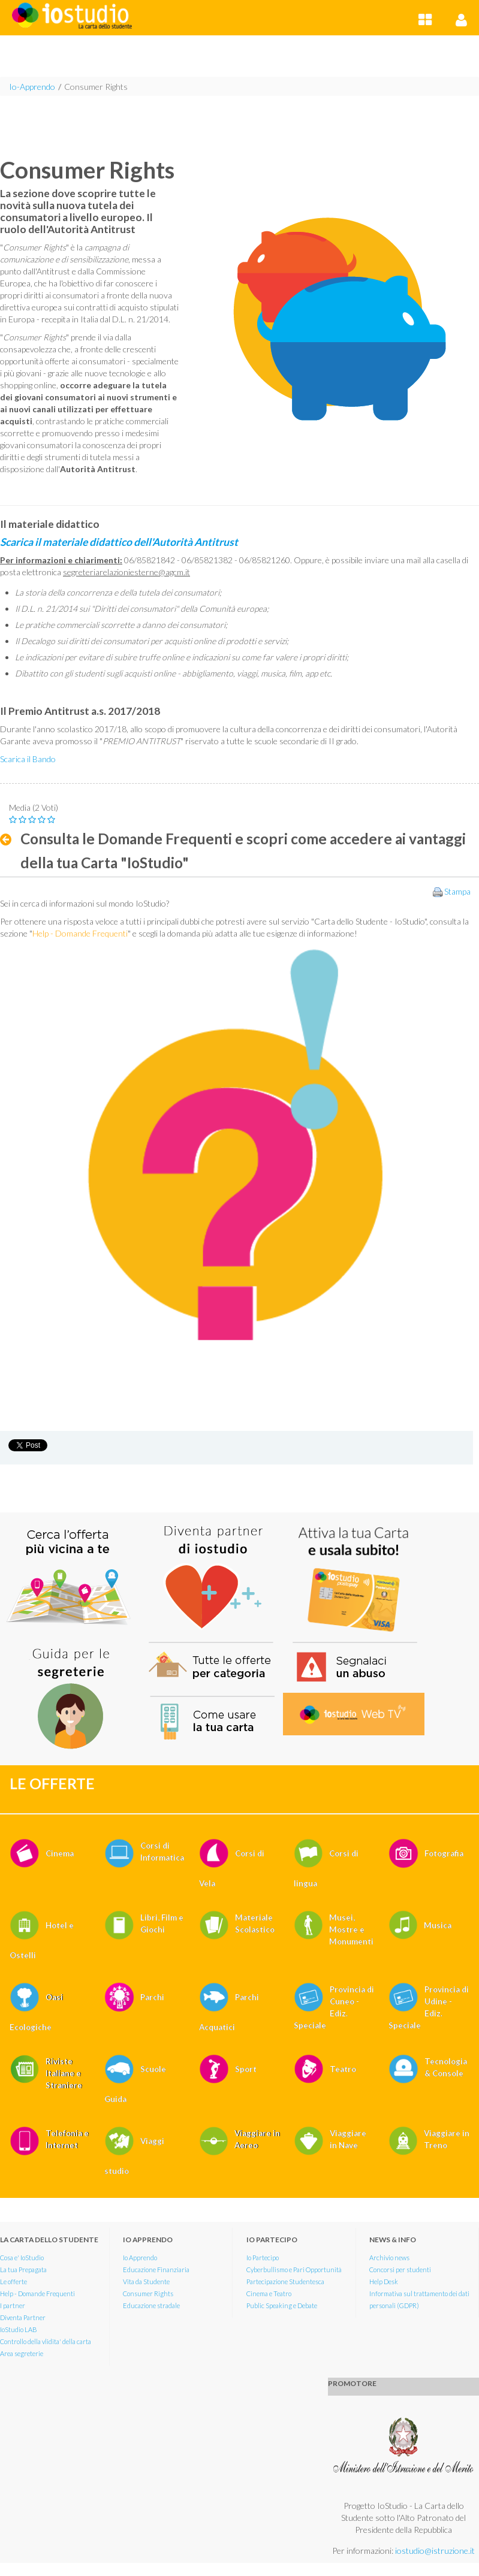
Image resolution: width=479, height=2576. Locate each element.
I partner (12, 2305)
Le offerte (13, 2281)
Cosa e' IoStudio (22, 2257)
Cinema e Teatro (268, 2293)
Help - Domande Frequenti (37, 2293)
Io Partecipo (262, 2257)
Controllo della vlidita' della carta (45, 2341)
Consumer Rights (96, 86)
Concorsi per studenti (400, 2269)
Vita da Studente (146, 2281)
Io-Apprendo (32, 86)
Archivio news (389, 2257)
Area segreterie (21, 2353)
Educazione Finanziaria (156, 2269)
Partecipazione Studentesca (285, 2281)
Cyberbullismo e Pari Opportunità (294, 2269)
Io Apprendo (140, 2257)
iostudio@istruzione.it (435, 2550)
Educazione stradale (151, 2305)
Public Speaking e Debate (281, 2305)
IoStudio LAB (18, 2329)
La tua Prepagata (23, 2269)
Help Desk (383, 2281)
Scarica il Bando (28, 759)
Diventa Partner (23, 2317)
